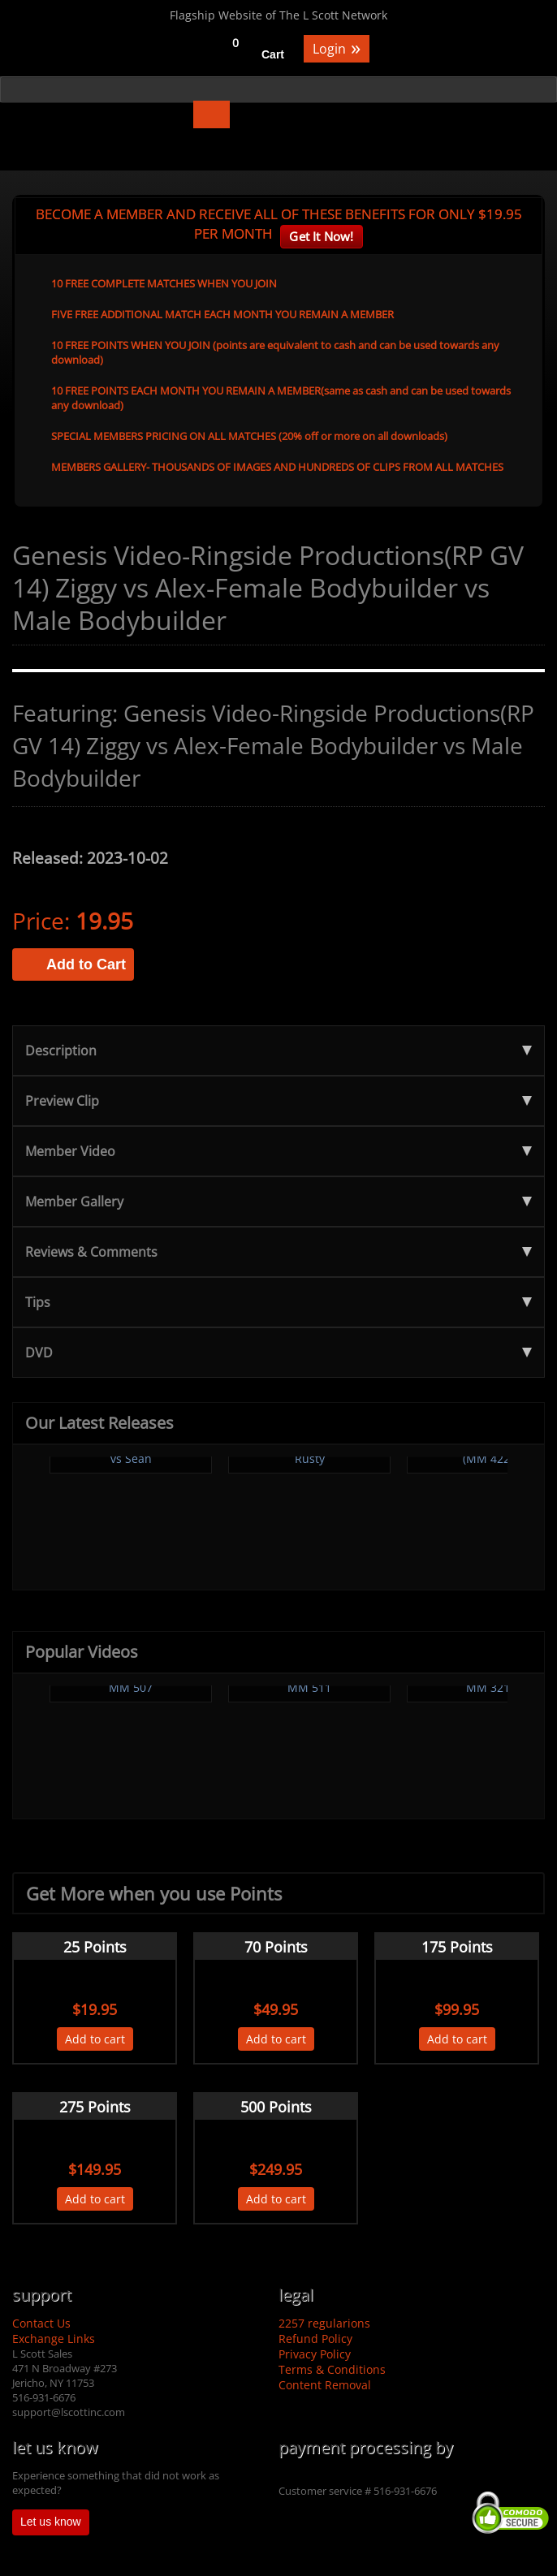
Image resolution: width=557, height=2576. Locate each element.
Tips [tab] (278, 1302)
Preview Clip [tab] (278, 1101)
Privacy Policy (314, 2354)
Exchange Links (53, 2338)
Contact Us (41, 2323)
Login (337, 47)
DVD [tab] (278, 1352)
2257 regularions (324, 2323)
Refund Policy (315, 2338)
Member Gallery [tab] (278, 1201)
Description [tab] (278, 1050)
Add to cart (95, 2039)
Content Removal (324, 2385)
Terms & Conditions (332, 2369)
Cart (272, 54)
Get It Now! (321, 236)
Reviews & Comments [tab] (278, 1252)
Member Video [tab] (278, 1151)
